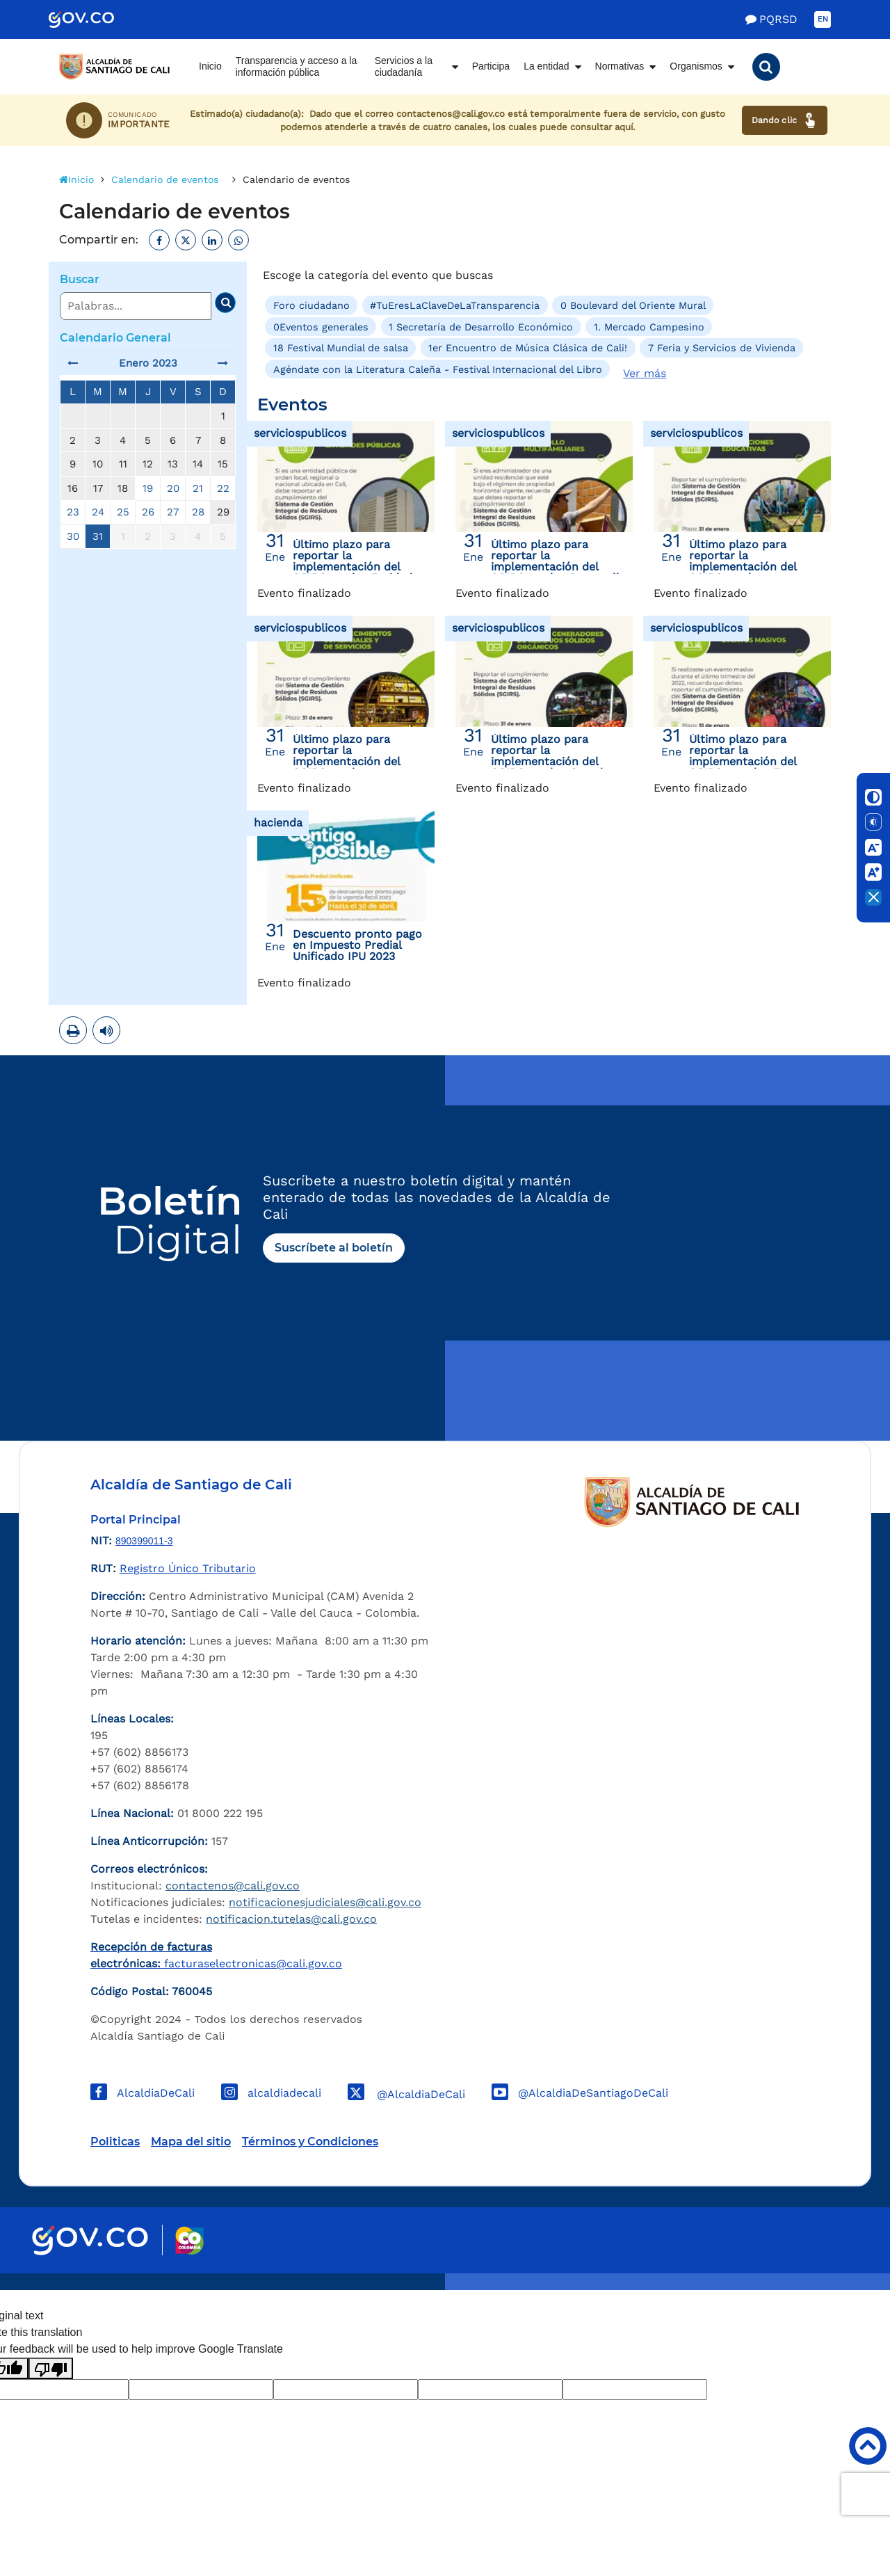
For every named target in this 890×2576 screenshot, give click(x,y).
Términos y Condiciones (310, 2141)
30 (73, 536)
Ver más (644, 373)
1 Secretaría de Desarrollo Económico (481, 327)
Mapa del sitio (191, 2141)
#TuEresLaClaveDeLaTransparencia (455, 305)
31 (97, 536)
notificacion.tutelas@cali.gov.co (291, 1919)
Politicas (115, 2141)
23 (73, 512)
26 (148, 512)
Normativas (620, 66)
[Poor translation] (51, 2368)
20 (173, 488)
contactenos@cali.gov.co (232, 1885)
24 (98, 512)
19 (148, 488)
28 (198, 512)
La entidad (546, 66)
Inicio (210, 66)
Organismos (696, 66)
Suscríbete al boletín (334, 1247)
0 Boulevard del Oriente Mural (633, 305)
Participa (491, 66)
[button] (766, 67)
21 (198, 488)
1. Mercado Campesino (649, 327)
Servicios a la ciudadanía (403, 67)
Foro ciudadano (311, 305)
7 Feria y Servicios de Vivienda (721, 347)
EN (823, 19)
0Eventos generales (321, 327)
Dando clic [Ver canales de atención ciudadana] (785, 120)
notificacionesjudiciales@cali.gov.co (325, 1902)
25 (123, 512)
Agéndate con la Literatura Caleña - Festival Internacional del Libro (437, 368)
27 (173, 512)
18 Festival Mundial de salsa (340, 347)
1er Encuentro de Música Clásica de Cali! (527, 347)
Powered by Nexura (840, 2283)
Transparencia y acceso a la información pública (296, 67)
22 (223, 488)
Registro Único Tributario (188, 1568)
